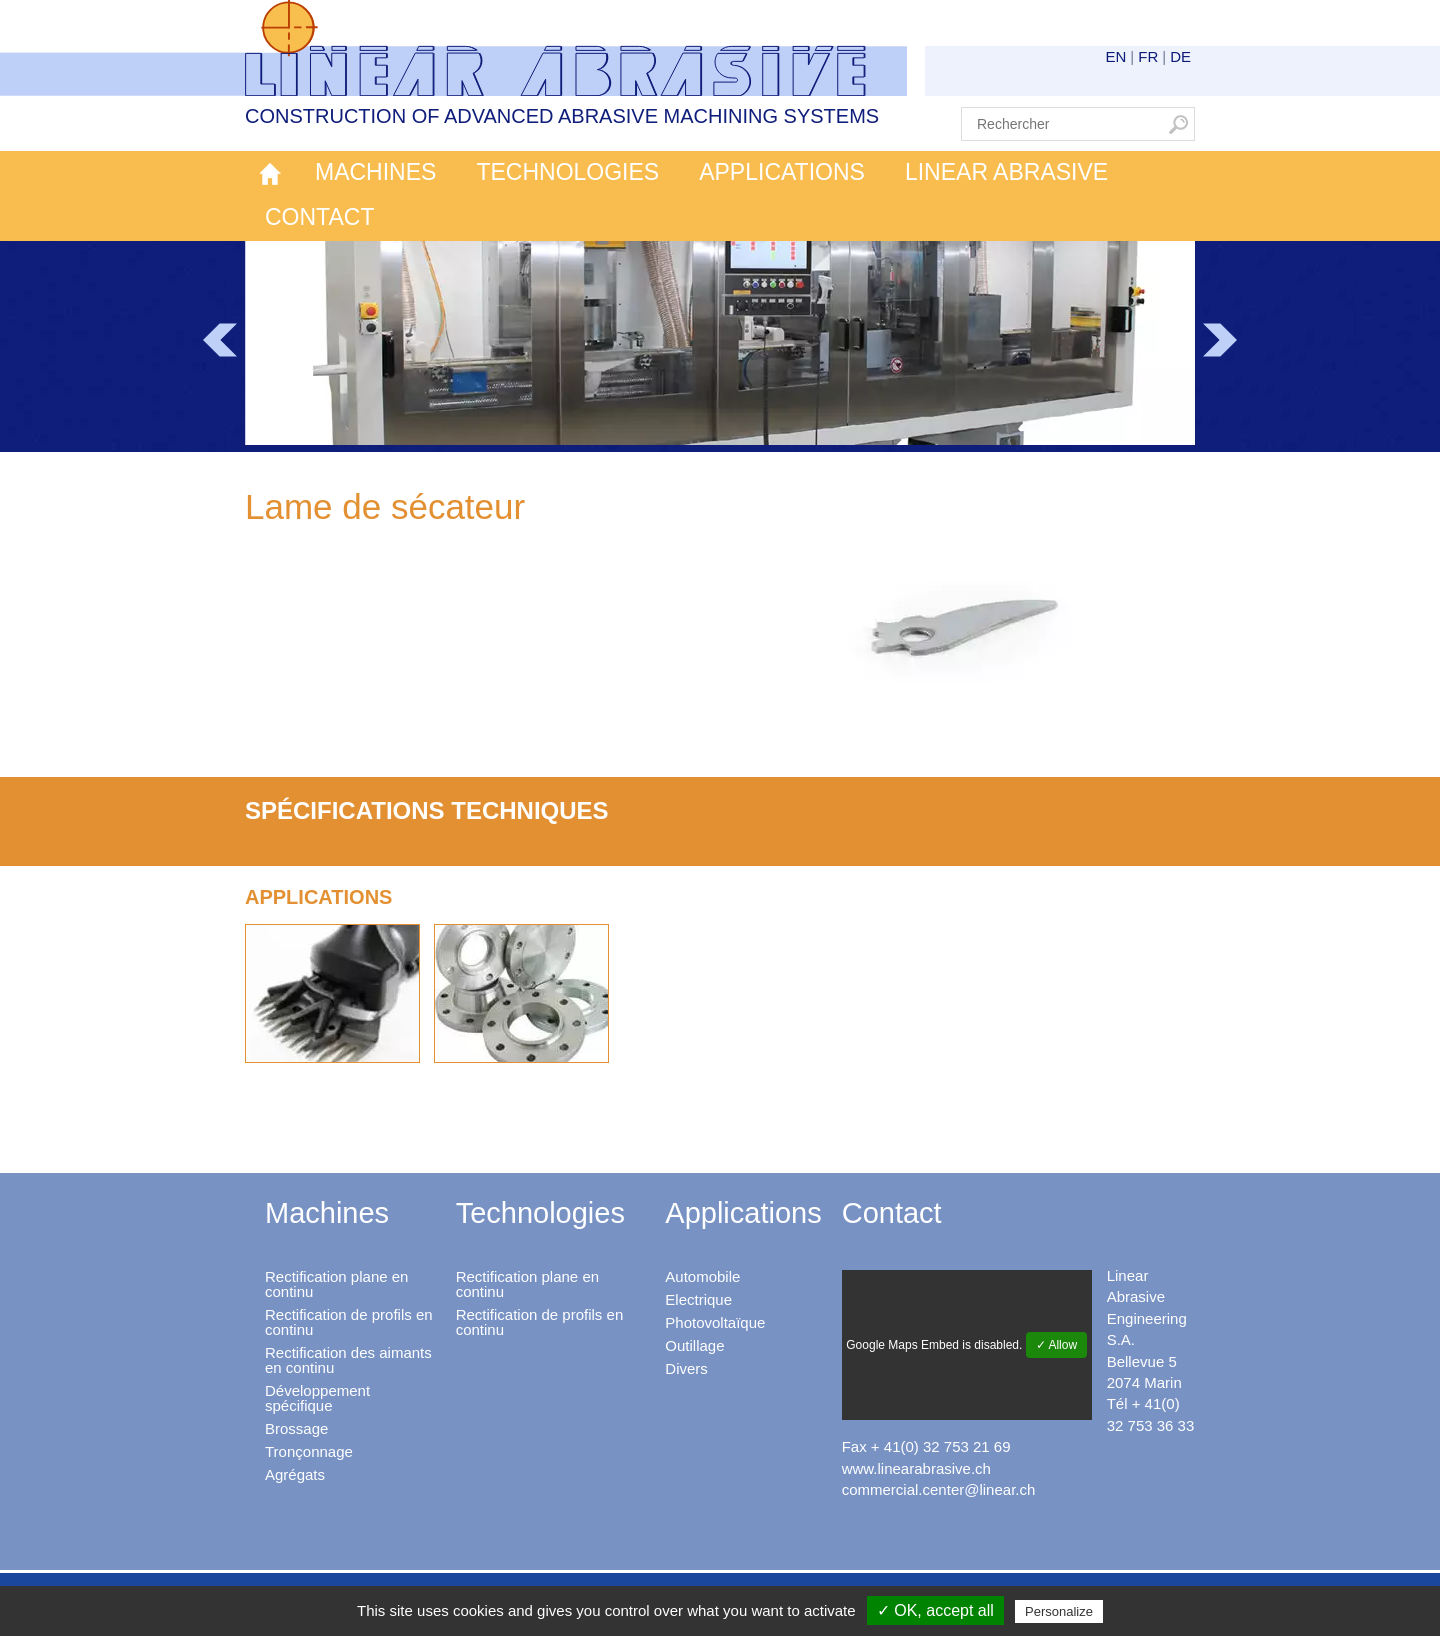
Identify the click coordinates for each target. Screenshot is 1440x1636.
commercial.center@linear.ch (939, 1489)
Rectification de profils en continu (349, 1322)
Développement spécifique (317, 1398)
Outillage (694, 1345)
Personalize (1059, 1611)
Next (1220, 340)
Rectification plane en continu (336, 1284)
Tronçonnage (309, 1451)
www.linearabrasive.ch (916, 1468)
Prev (220, 340)
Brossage (296, 1428)
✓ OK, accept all (935, 1610)
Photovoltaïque (715, 1322)
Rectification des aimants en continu (348, 1360)
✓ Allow (1056, 1345)
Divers (686, 1368)
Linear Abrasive (1006, 172)
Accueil (270, 173)
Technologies (567, 172)
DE (1180, 56)
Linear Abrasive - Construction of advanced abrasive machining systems (576, 48)
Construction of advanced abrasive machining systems (562, 116)
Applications (782, 172)
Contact (319, 217)
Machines (375, 172)
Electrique (698, 1299)
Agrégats (295, 1474)
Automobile (702, 1276)
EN (1116, 56)
